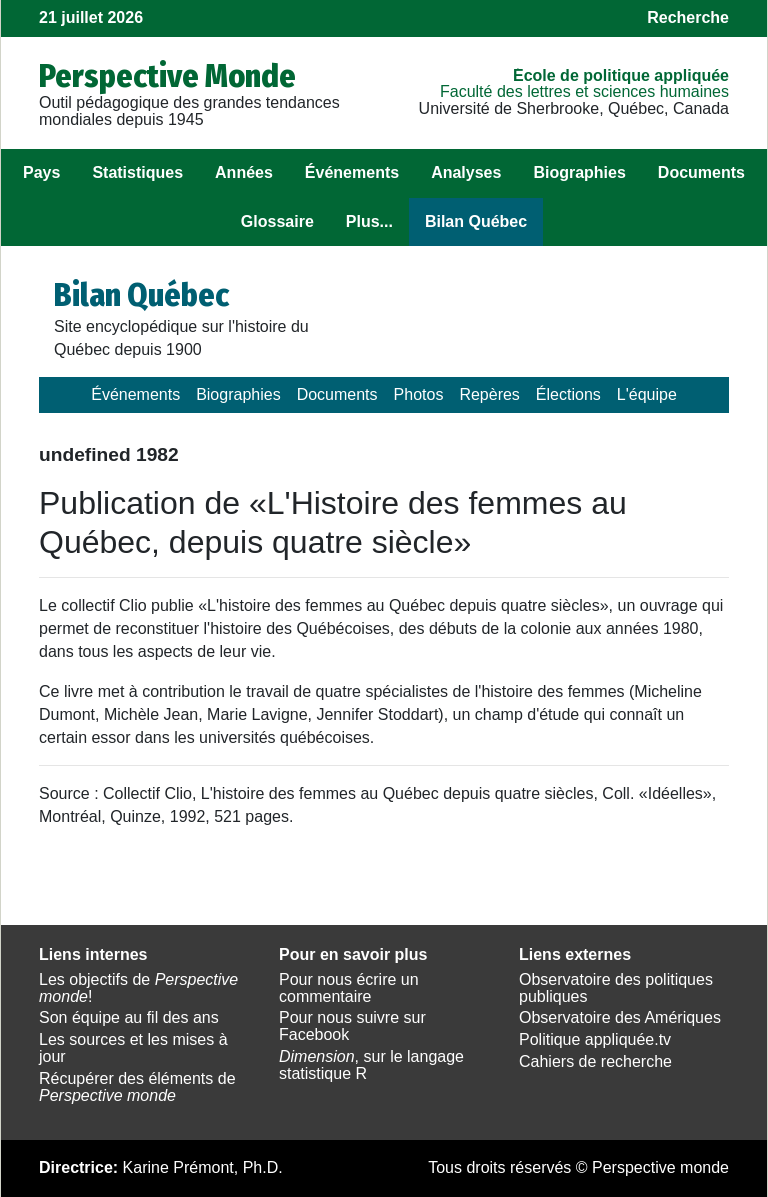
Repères (489, 394)
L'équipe (647, 394)
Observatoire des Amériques (620, 1017)
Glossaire (277, 221)
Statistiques (137, 172)
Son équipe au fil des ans (129, 1017)
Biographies (579, 172)
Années (244, 172)
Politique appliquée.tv (595, 1039)
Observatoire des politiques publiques (616, 988)
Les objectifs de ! (138, 988)
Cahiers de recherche (595, 1061)
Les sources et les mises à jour (133, 1048)
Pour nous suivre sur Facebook (352, 1026)
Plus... (369, 221)
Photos (419, 394)
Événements (352, 172)
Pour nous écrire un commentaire (349, 988)
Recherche (688, 17)
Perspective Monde (167, 76)
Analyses (466, 172)
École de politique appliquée (621, 75)
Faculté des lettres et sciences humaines (584, 91)
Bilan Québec (476, 221)
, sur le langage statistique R (371, 1065)
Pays (41, 172)
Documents (701, 172)
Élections (568, 394)
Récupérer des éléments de (137, 1087)
